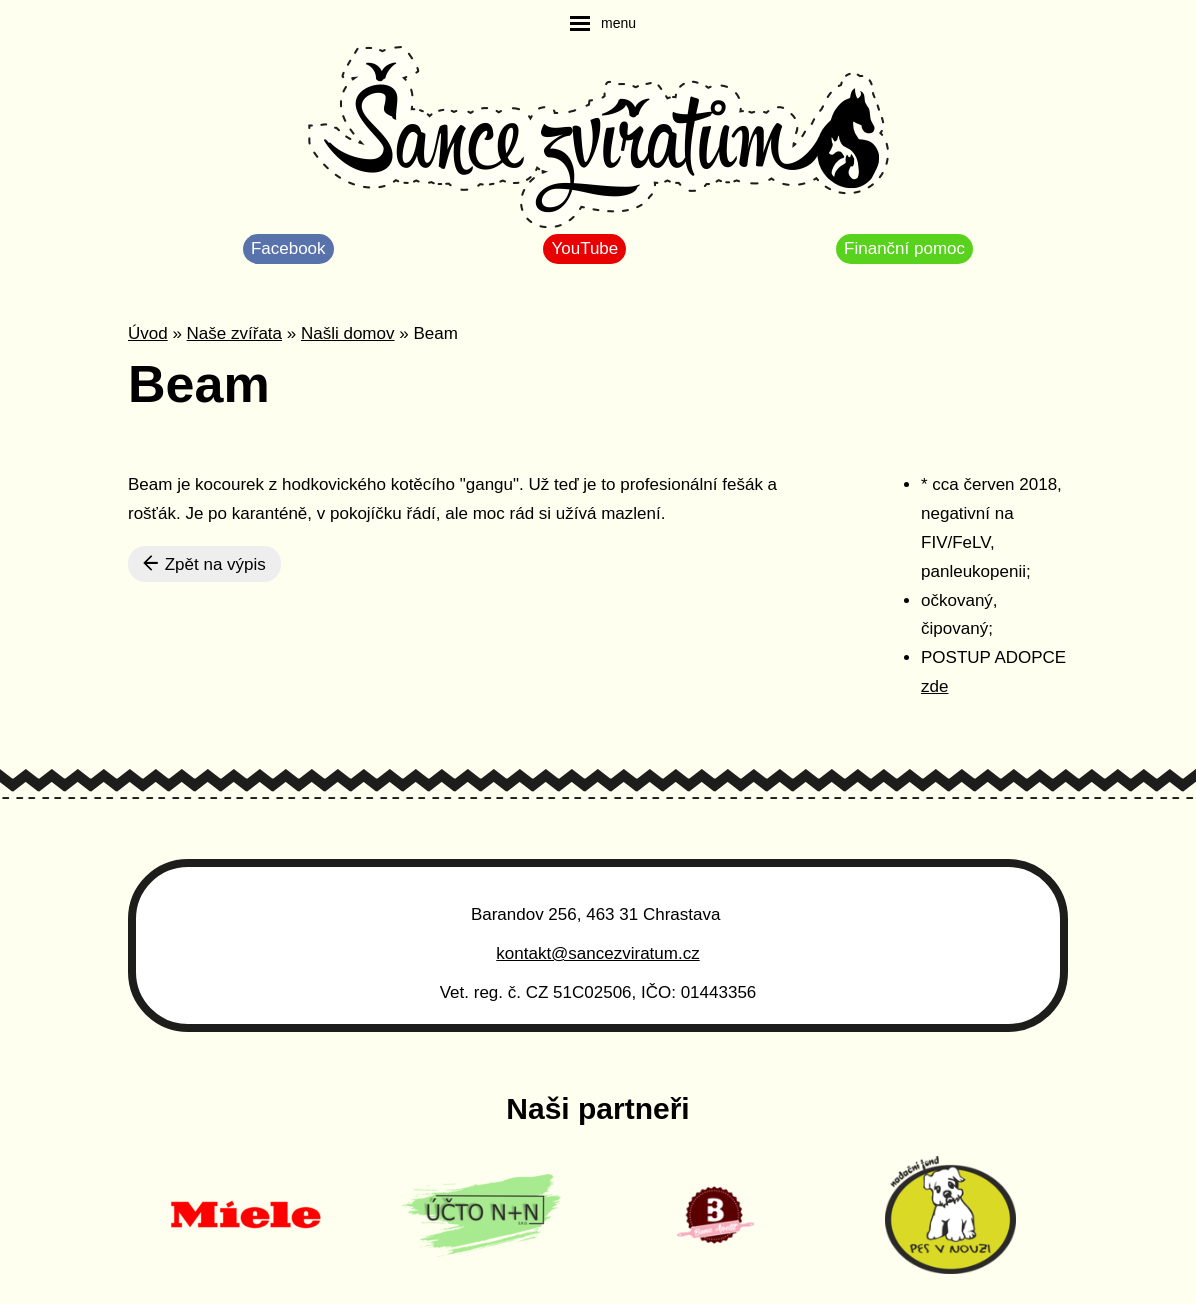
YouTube (584, 248)
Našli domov (348, 333)
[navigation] (603, 23)
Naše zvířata (234, 333)
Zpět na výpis (204, 564)
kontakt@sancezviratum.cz (597, 953)
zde (934, 686)
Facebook (288, 248)
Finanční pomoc (904, 248)
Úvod (148, 333)
